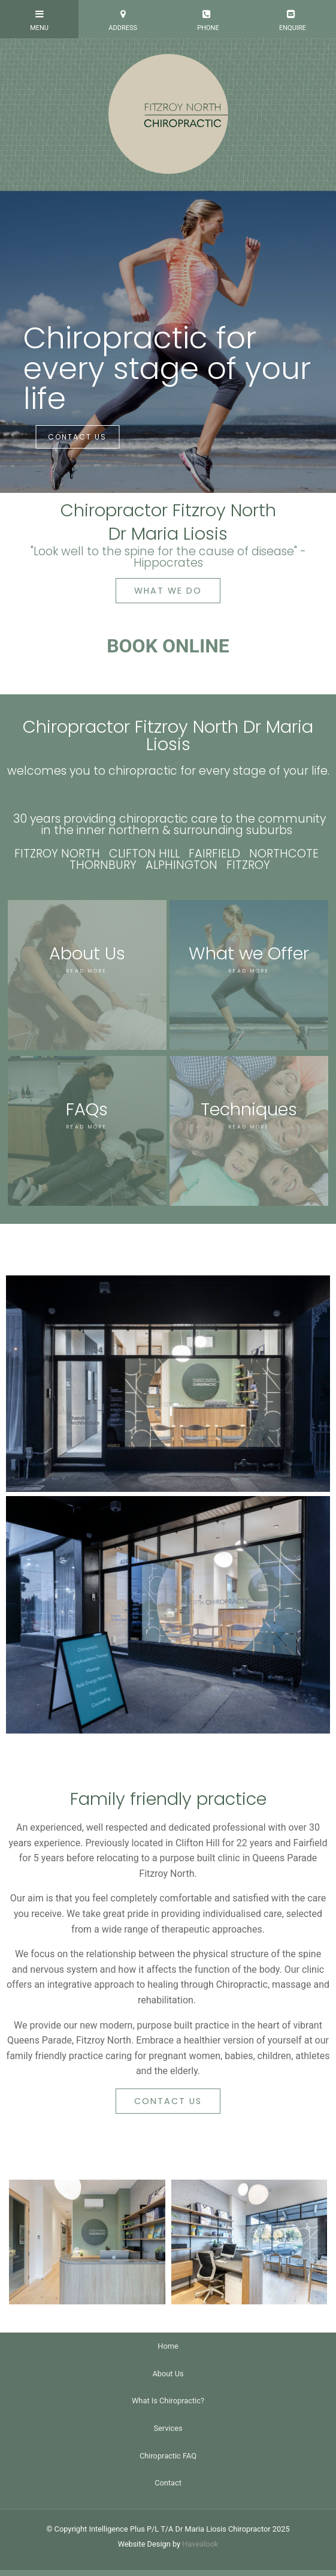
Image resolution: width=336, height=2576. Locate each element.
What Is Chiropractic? (168, 2400)
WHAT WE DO (168, 591)
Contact (168, 2482)
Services (167, 2428)
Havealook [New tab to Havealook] (200, 2543)
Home (168, 2346)
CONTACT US (77, 437)
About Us (167, 2373)
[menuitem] (168, 2346)
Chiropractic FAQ (168, 2455)
